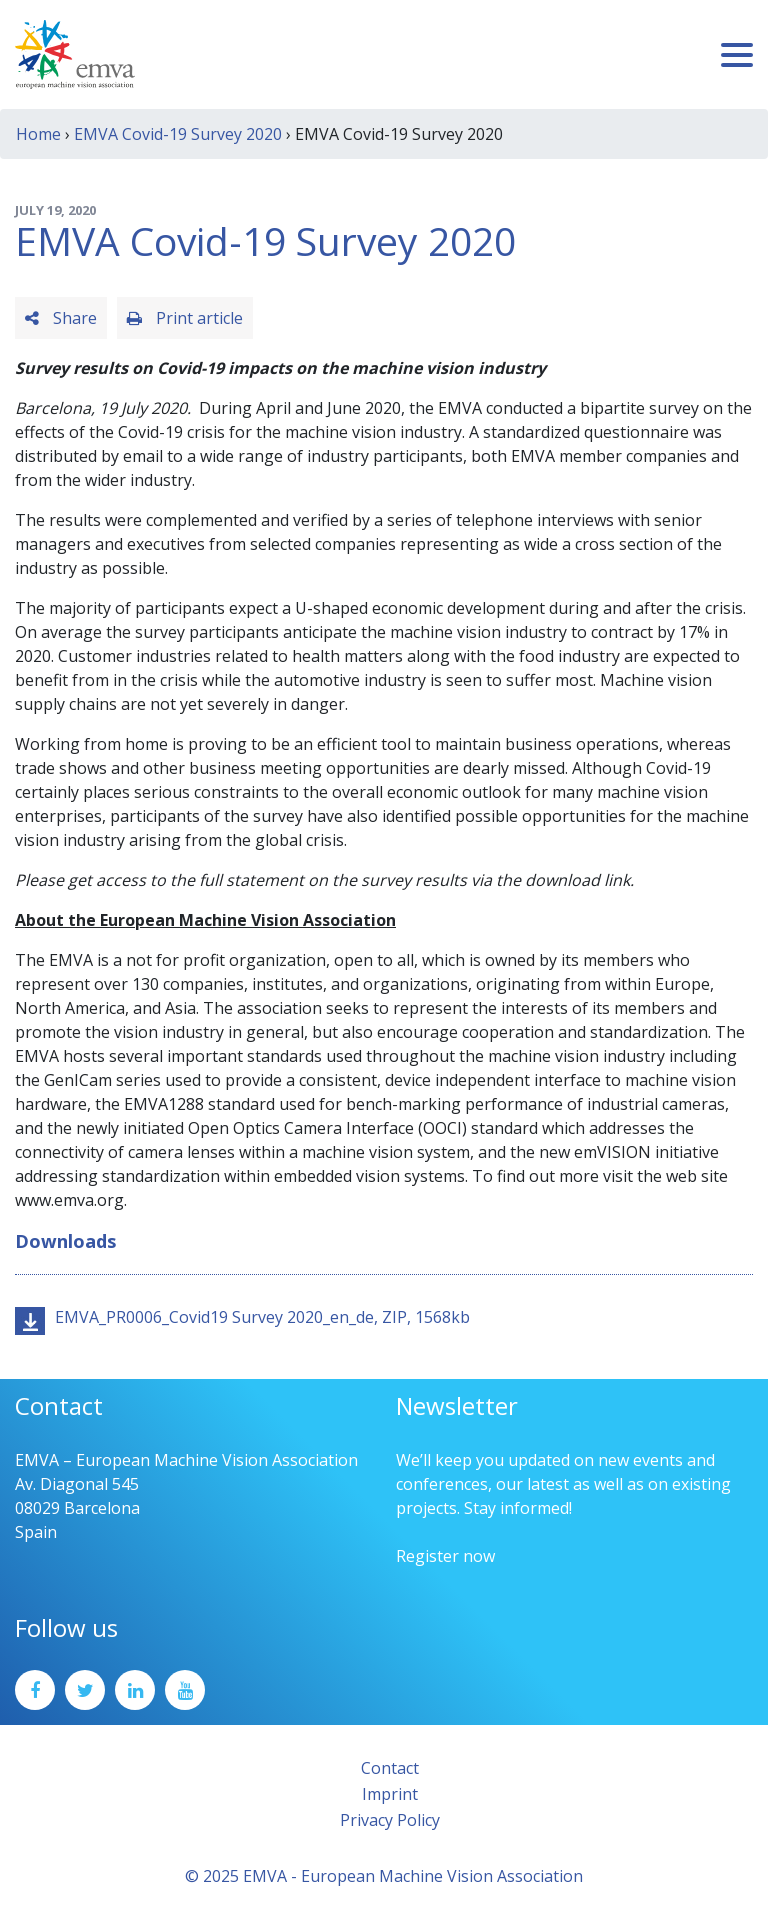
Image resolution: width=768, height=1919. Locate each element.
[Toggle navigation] (737, 55)
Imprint (390, 1794)
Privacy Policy (390, 1820)
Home (38, 134)
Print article (185, 318)
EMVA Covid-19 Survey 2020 (178, 134)
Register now (445, 1556)
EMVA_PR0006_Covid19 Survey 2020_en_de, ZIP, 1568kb (262, 1317)
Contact (390, 1768)
